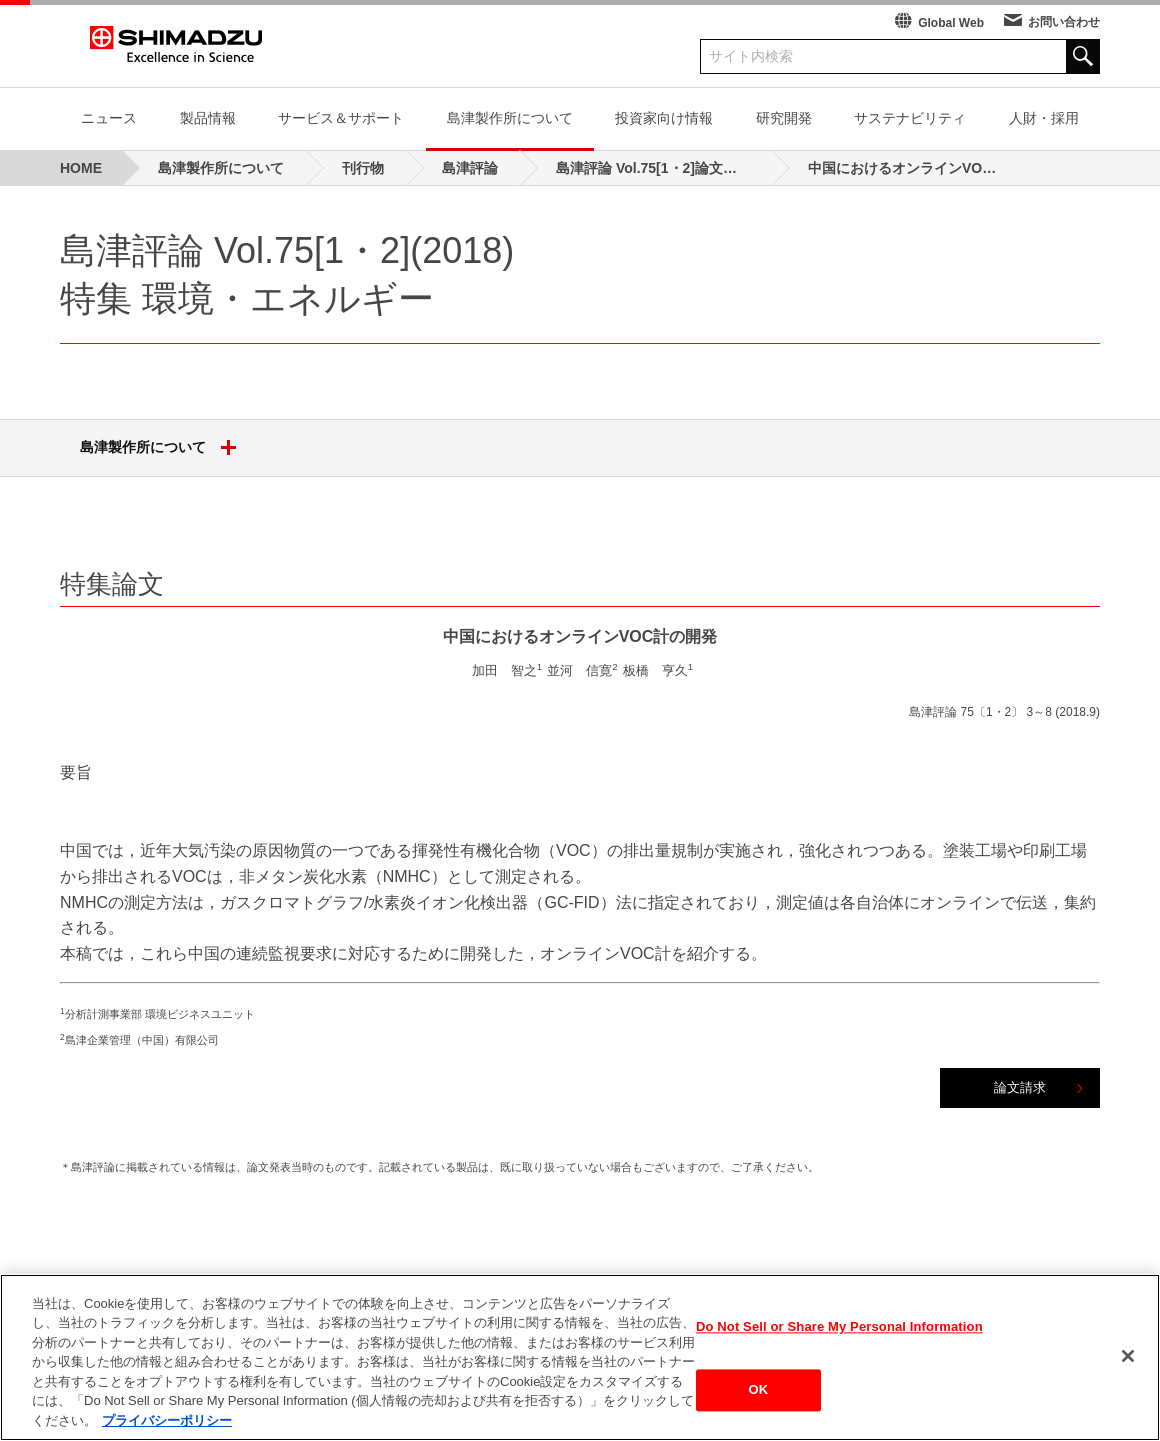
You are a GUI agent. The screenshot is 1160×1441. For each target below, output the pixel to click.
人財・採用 (1044, 118)
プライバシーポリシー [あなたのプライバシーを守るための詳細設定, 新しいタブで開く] (167, 1430)
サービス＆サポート (341, 118)
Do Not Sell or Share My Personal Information (839, 1335)
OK (759, 1399)
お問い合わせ (1064, 22)
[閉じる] (1128, 1365)
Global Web (951, 23)
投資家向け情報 (664, 118)
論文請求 (1020, 1087)
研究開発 (784, 118)
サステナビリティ (910, 118)
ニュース (109, 118)
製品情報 (208, 118)
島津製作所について (510, 118)
